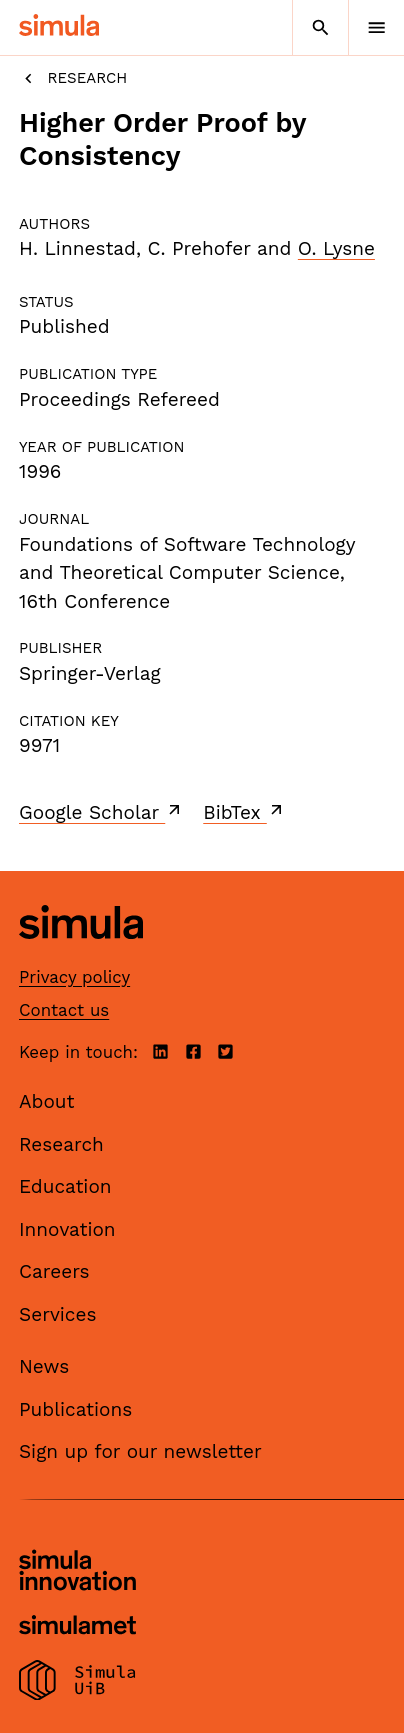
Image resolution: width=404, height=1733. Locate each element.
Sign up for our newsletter (140, 1451)
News (44, 1366)
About (47, 1101)
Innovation (67, 1229)
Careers (54, 1271)
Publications (75, 1409)
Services (57, 1314)
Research (73, 78)
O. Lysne (336, 248)
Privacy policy (74, 977)
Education (65, 1186)
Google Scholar (101, 812)
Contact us (64, 1010)
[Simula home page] (81, 954)
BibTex (244, 812)
